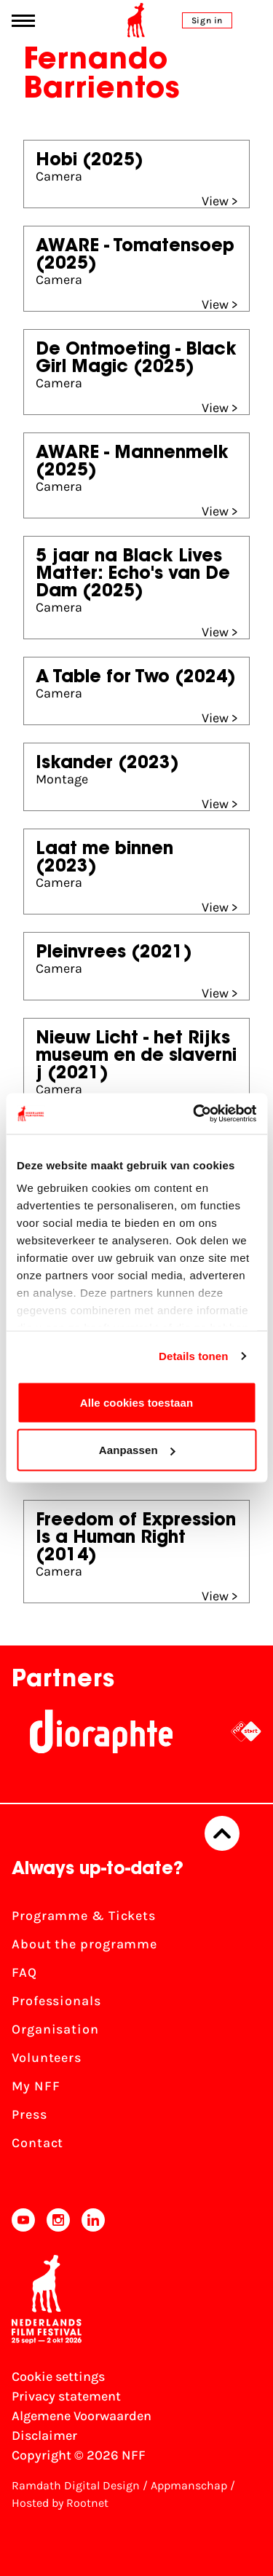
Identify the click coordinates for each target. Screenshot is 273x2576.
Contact (37, 2143)
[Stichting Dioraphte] (101, 1731)
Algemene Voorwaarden (81, 2416)
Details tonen (193, 1356)
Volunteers (47, 2058)
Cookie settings (58, 2376)
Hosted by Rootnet (60, 2503)
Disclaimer (44, 2435)
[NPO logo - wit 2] (246, 1731)
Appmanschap (189, 2485)
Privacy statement (66, 2396)
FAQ (24, 1972)
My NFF (36, 2086)
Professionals (56, 2001)
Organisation (55, 2029)
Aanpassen (137, 1450)
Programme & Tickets (84, 1916)
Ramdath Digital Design (76, 2485)
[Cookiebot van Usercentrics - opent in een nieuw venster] (194, 1114)
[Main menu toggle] (23, 21)
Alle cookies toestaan (137, 1402)
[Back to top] (222, 1833)
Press (29, 2114)
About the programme (84, 1944)
